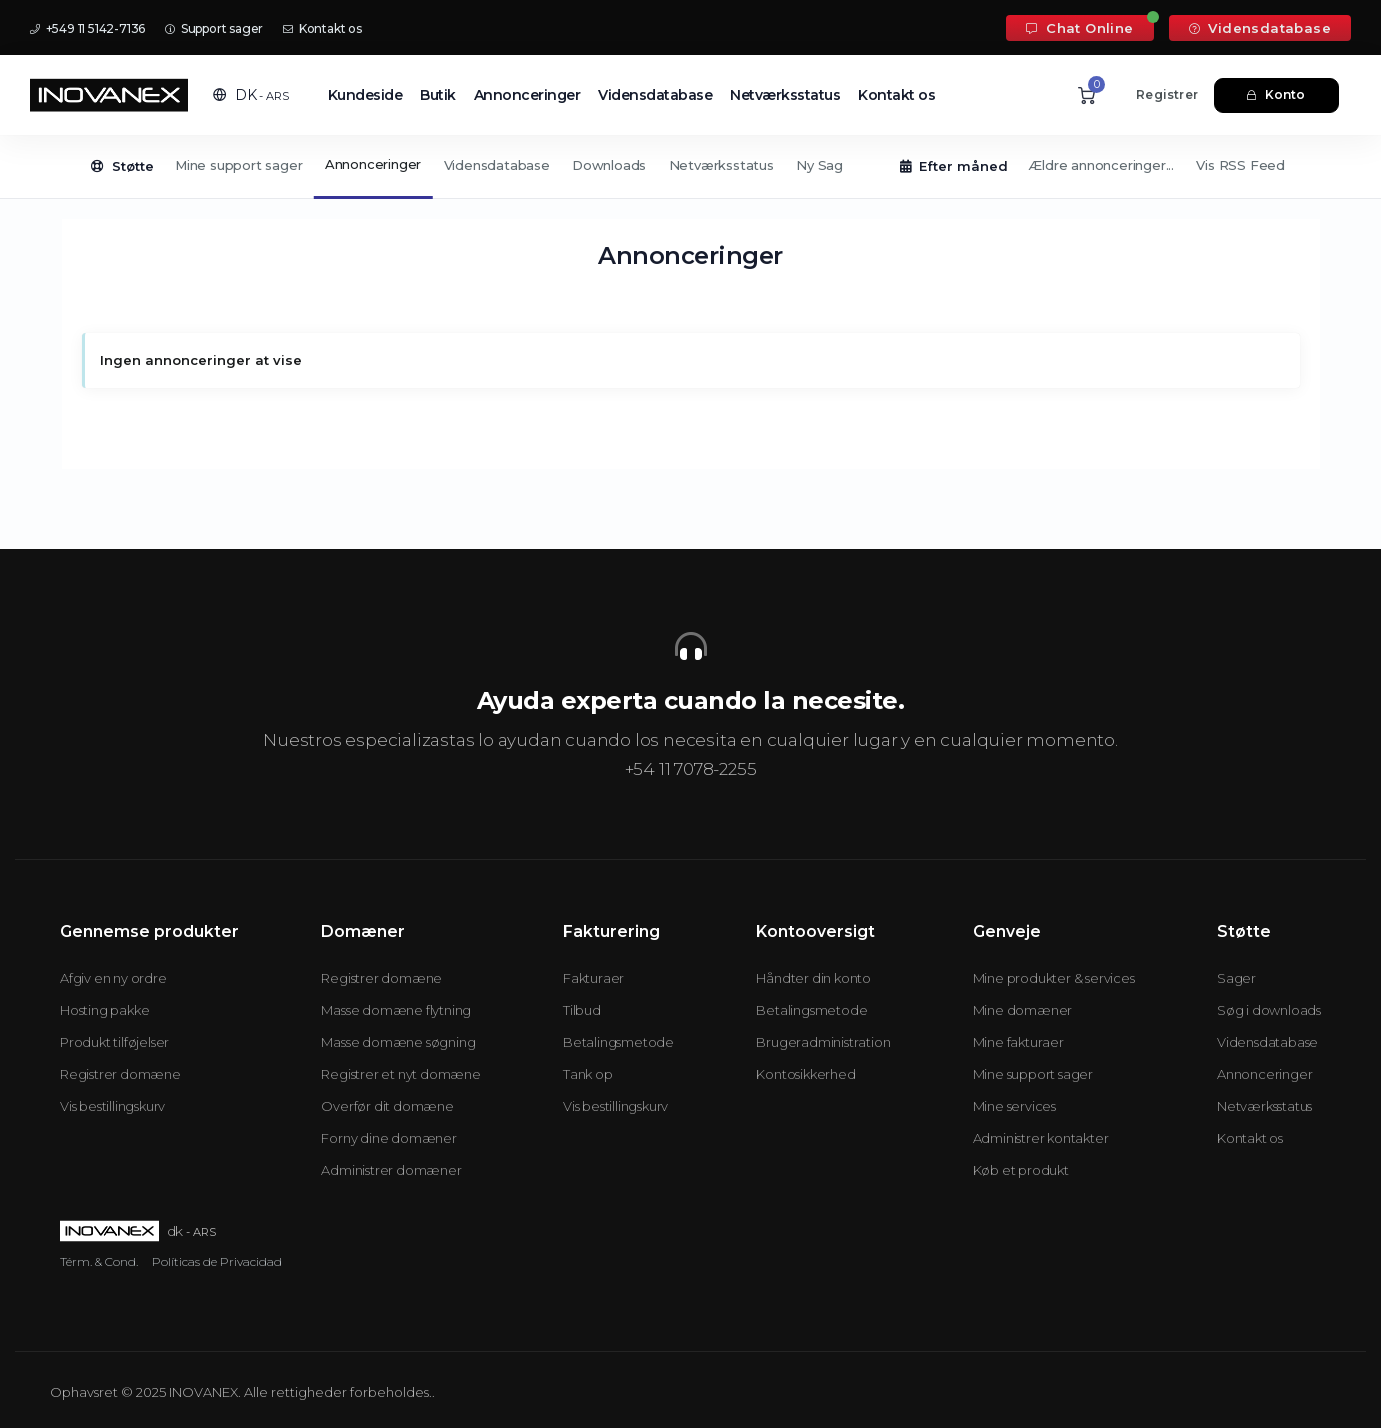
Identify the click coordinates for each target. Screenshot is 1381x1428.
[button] (251, 95)
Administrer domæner (391, 1170)
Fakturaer (593, 978)
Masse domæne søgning (398, 1042)
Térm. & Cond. (99, 1261)
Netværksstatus (785, 95)
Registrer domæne (120, 1074)
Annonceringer (527, 95)
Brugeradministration (823, 1042)
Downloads (609, 165)
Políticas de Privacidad (217, 1261)
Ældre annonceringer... (1101, 165)
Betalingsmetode (618, 1042)
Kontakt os (322, 28)
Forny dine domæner (388, 1138)
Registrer (1167, 94)
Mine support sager (238, 165)
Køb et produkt (1021, 1170)
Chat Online (1079, 28)
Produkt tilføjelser (114, 1042)
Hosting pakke (104, 1010)
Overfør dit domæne (387, 1106)
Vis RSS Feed (1240, 165)
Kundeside (365, 95)
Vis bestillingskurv (112, 1106)
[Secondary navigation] (690, 167)
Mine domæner (1023, 1010)
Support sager (214, 28)
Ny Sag (819, 165)
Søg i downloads (1269, 1010)
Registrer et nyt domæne (400, 1074)
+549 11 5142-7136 (87, 28)
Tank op (588, 1074)
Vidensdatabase (1260, 28)
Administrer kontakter (1041, 1138)
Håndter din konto (813, 978)
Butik (438, 95)
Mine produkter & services (1054, 978)
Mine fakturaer (1018, 1042)
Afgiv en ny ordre (113, 978)
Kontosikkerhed (805, 1074)
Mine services (1014, 1106)
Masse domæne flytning (396, 1010)
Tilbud (582, 1010)
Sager (1236, 978)
